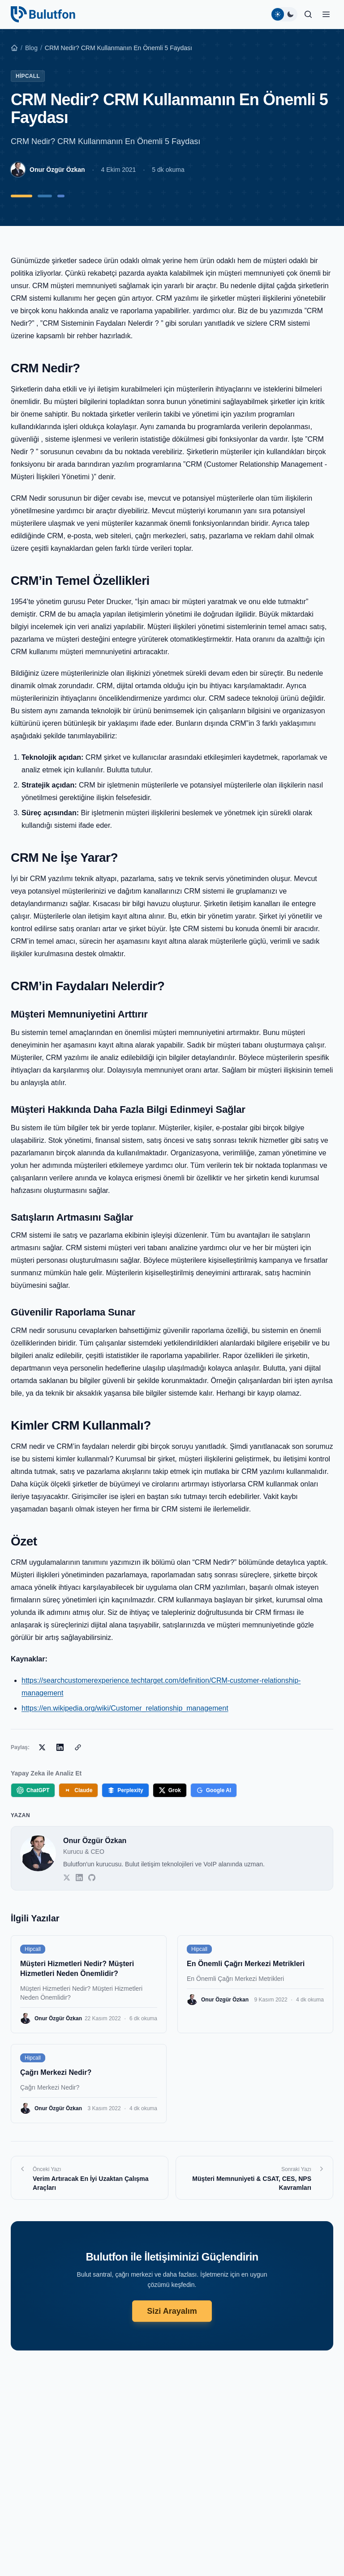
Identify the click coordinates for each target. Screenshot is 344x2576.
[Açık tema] (277, 14)
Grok (170, 1790)
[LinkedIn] (79, 1877)
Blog (31, 47)
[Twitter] (66, 1877)
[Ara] (308, 14)
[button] (326, 14)
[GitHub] (91, 1877)
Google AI (213, 1790)
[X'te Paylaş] (42, 1747)
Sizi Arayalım (172, 2311)
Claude (78, 1790)
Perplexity (125, 1790)
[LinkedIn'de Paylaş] (60, 1747)
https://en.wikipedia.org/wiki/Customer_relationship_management (125, 1708)
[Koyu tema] (290, 14)
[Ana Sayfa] (14, 47)
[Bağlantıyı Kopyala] (78, 1747)
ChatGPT (33, 1790)
